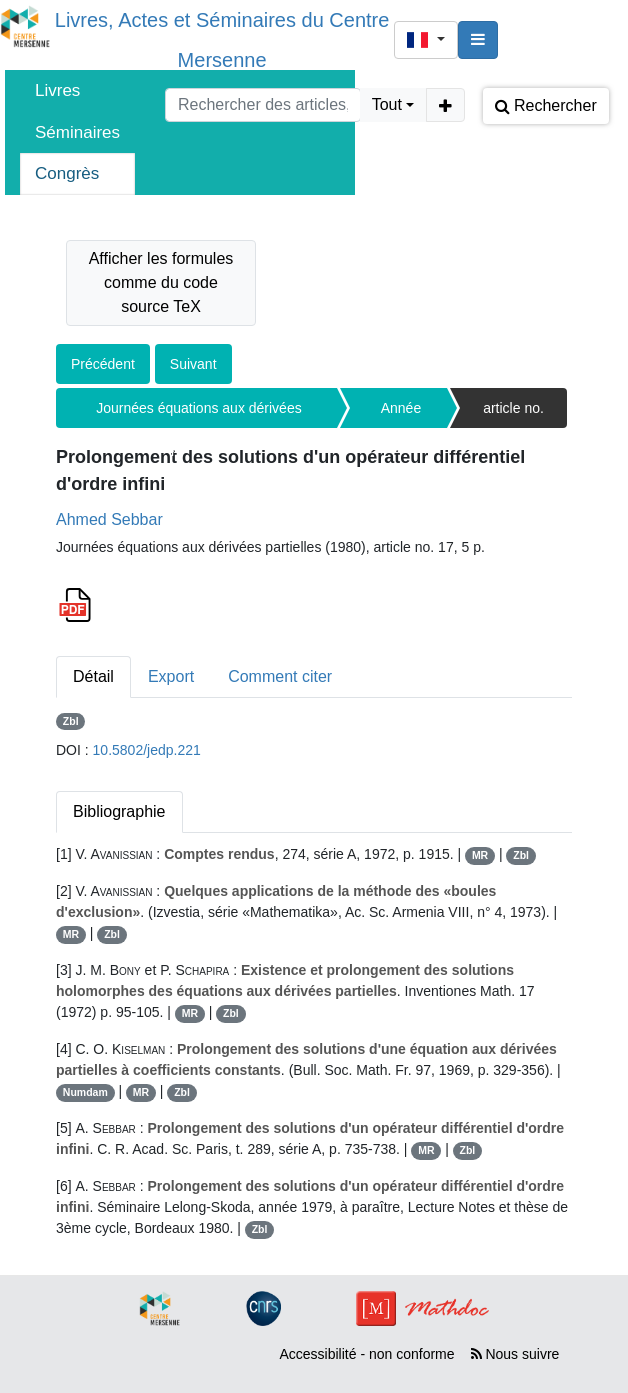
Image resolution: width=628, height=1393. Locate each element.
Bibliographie (119, 811)
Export (171, 676)
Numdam (85, 1092)
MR (480, 855)
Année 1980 (401, 414)
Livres (57, 90)
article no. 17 (513, 414)
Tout (387, 104)
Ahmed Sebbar (109, 519)
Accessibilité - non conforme (366, 1354)
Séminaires (77, 132)
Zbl (71, 721)
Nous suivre (515, 1354)
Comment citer (280, 676)
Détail (93, 676)
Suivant (193, 364)
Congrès (67, 173)
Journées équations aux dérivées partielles (198, 414)
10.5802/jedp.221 (147, 750)
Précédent (103, 364)
